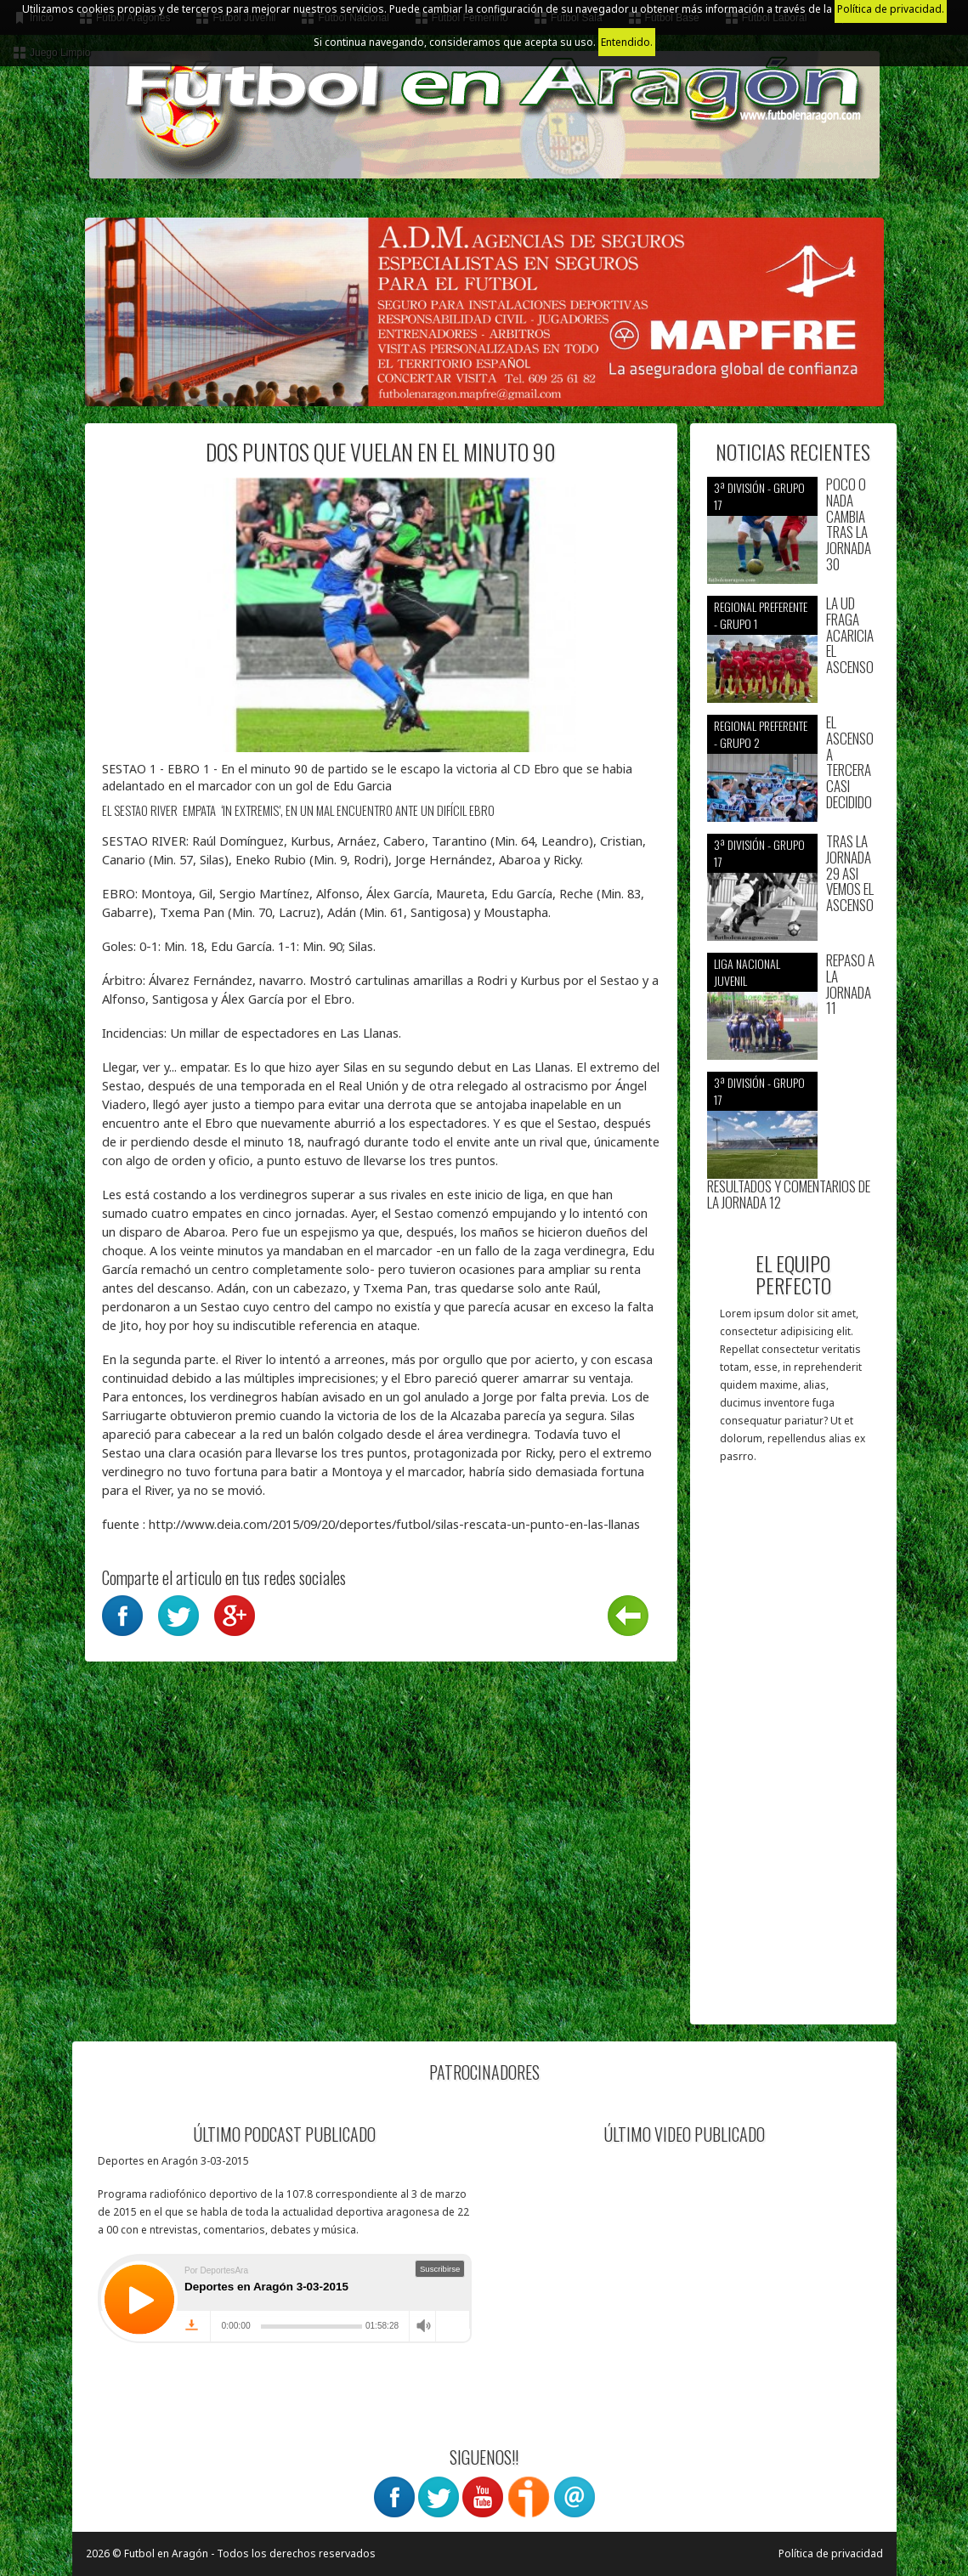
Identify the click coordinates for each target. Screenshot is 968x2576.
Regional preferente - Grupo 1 (760, 614)
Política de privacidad (830, 2553)
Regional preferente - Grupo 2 (760, 733)
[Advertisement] (793, 1752)
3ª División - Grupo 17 (759, 495)
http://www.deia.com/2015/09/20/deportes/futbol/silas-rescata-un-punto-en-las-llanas (394, 1523)
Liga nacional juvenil (747, 971)
